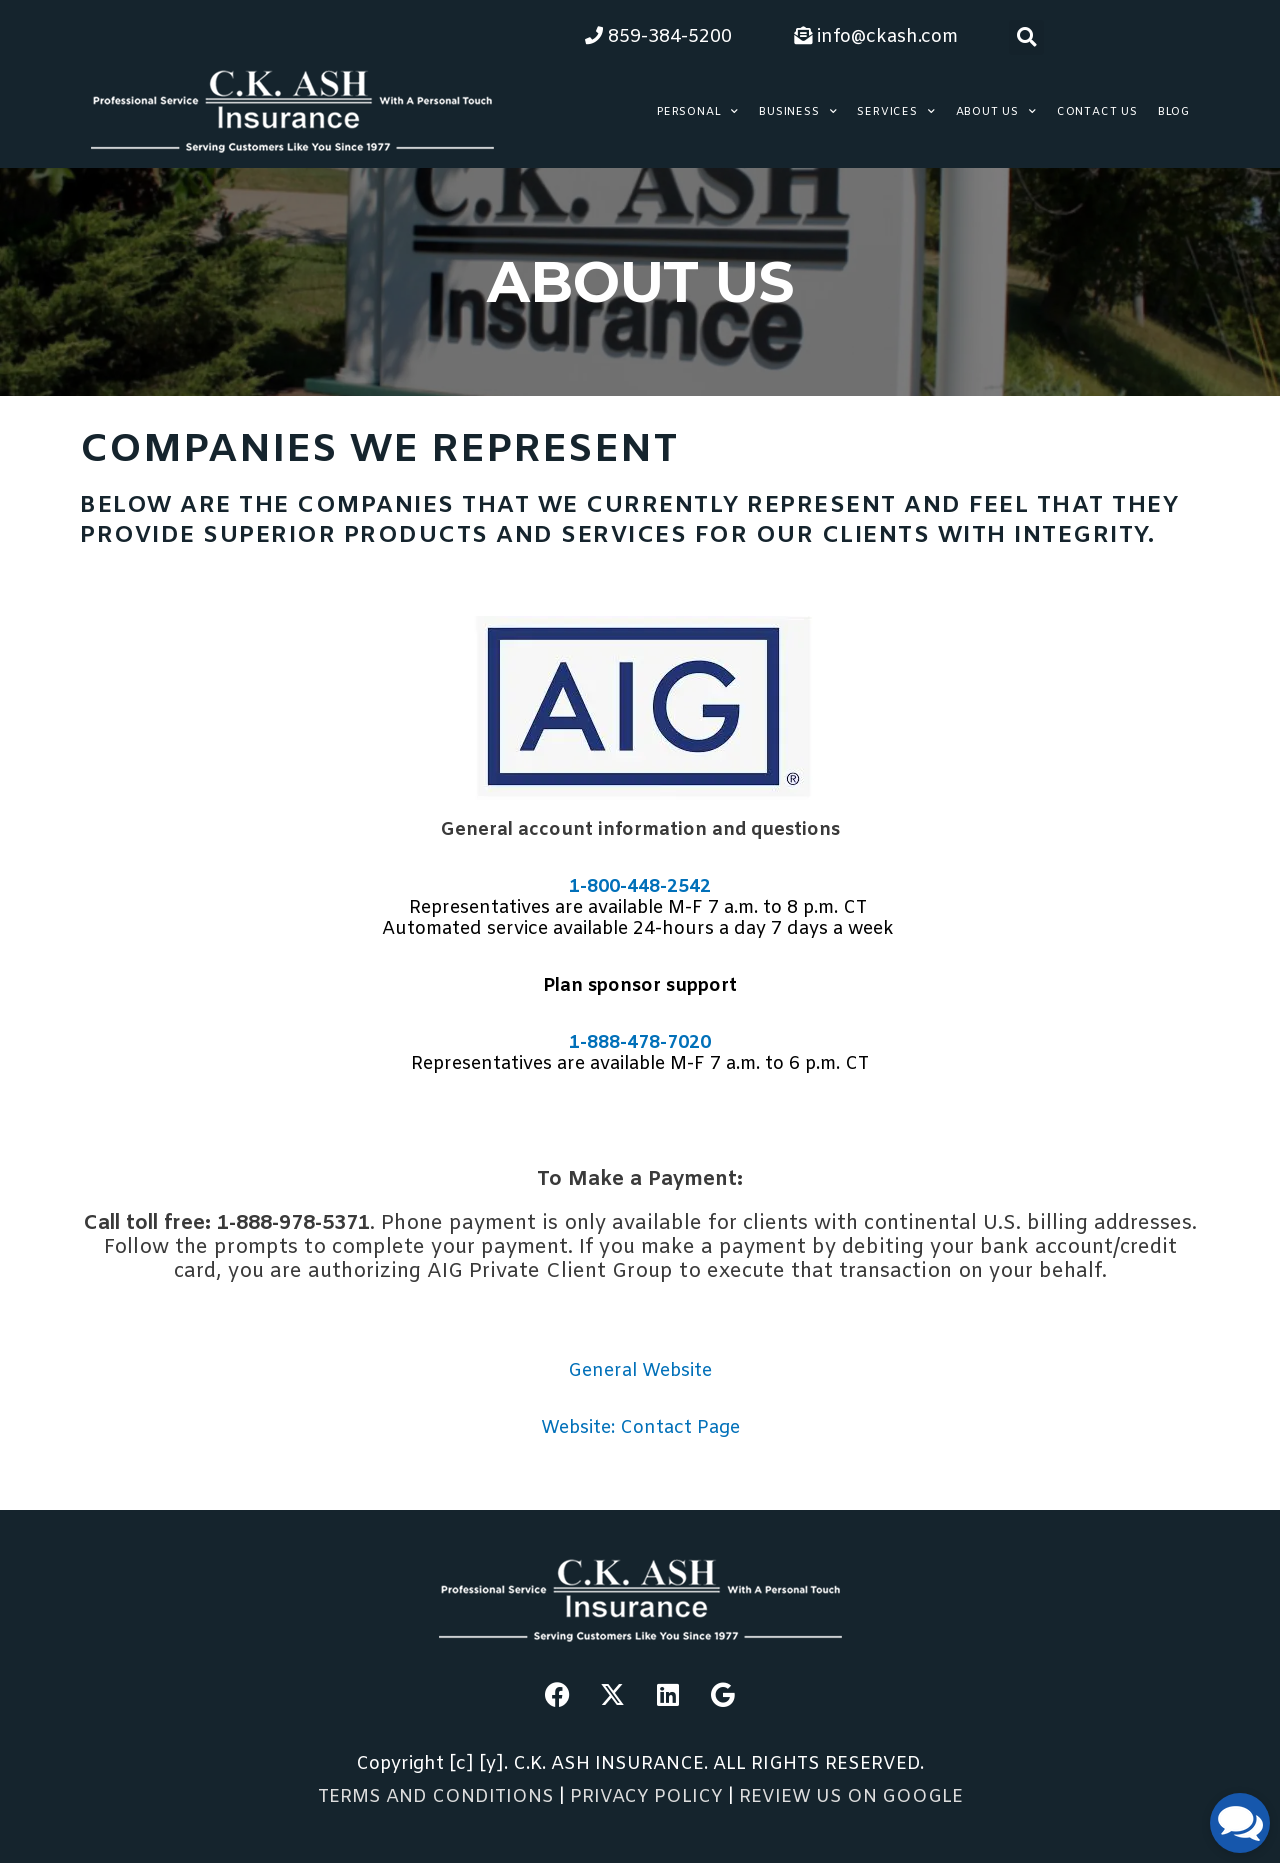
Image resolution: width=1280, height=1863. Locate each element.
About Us (996, 112)
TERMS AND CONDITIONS (436, 1797)
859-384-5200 (658, 37)
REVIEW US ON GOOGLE (851, 1797)
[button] (1026, 37)
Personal (698, 112)
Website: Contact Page (640, 1428)
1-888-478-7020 (640, 1043)
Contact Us (1097, 112)
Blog (1174, 112)
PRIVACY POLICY (649, 1797)
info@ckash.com (876, 37)
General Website (640, 1371)
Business (798, 112)
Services (896, 112)
